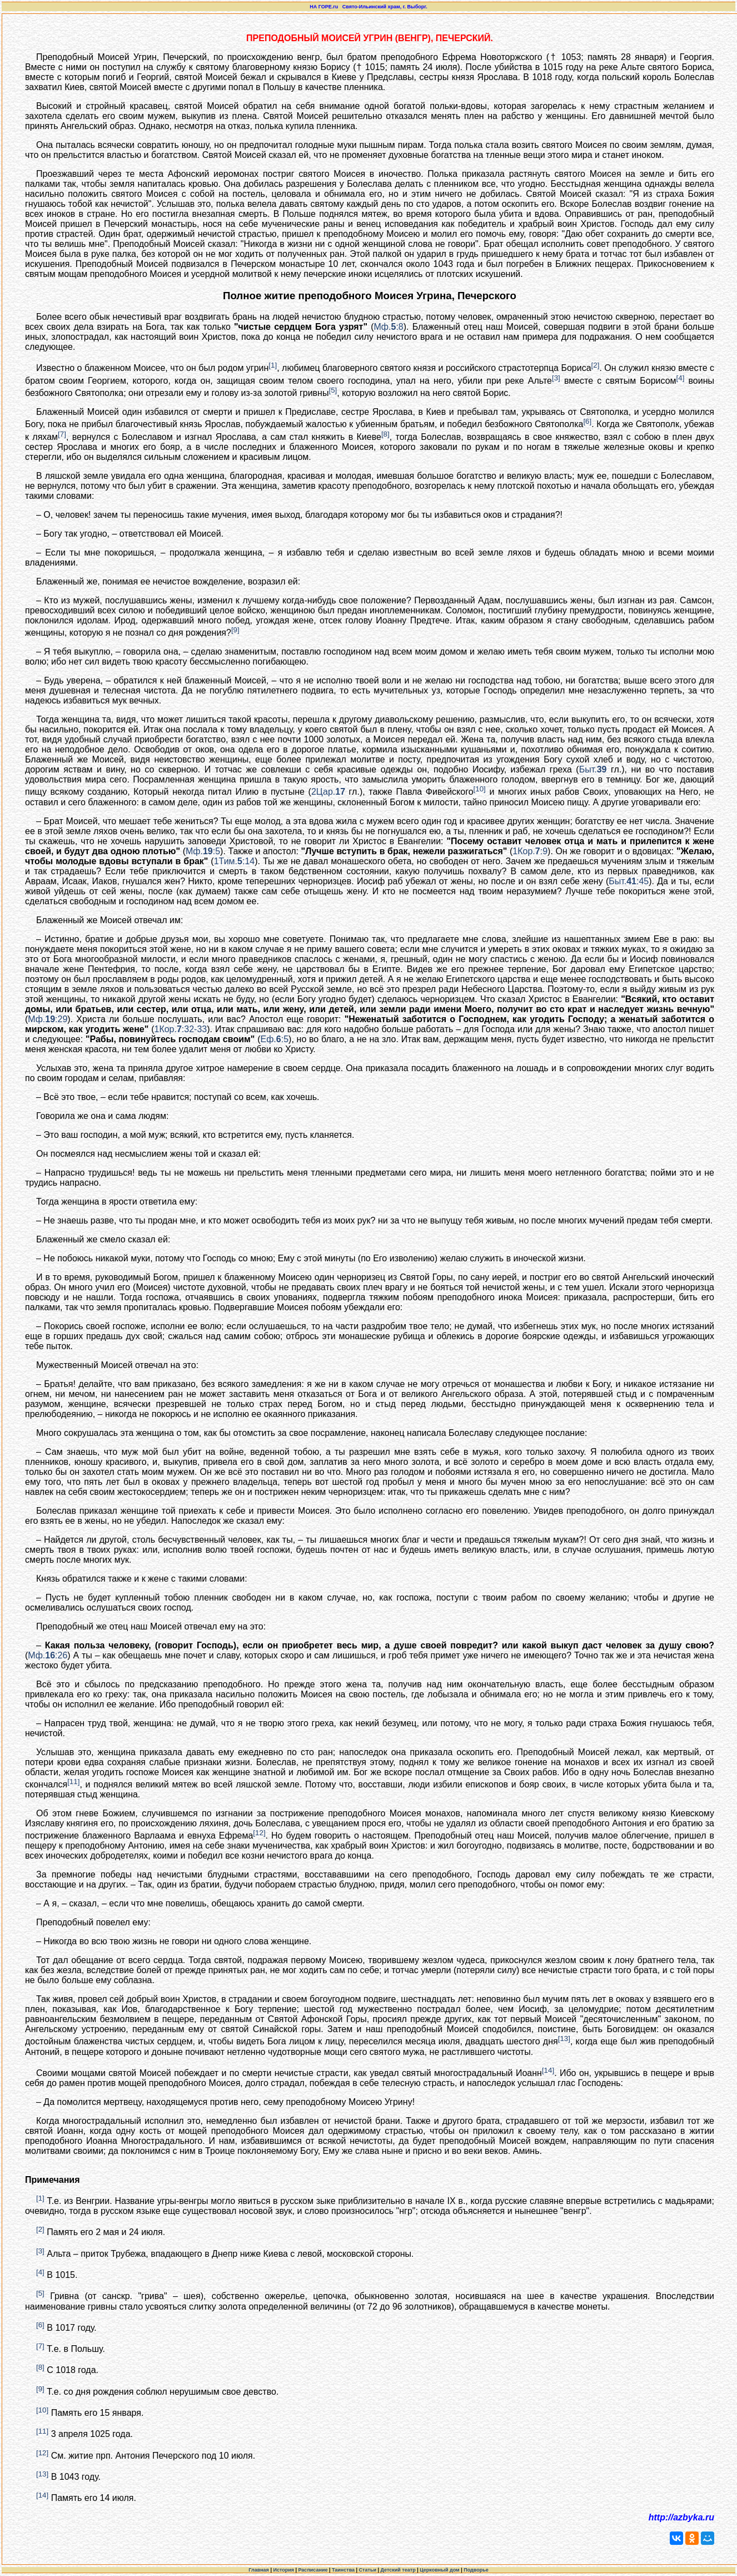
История (283, 2570)
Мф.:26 (47, 1655)
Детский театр (398, 2570)
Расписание (312, 2570)
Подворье (476, 2570)
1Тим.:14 (234, 861)
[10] (480, 789)
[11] (73, 1781)
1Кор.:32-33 (180, 1029)
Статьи (367, 2570)
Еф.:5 (275, 1039)
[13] (564, 2038)
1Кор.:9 (529, 851)
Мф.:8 (389, 326)
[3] (556, 378)
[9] (235, 630)
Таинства (343, 2570)
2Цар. (328, 792)
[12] (259, 1833)
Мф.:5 (203, 851)
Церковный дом (440, 2570)
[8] (385, 434)
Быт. (593, 769)
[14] (548, 2070)
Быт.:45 (629, 881)
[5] (332, 390)
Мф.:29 (47, 1019)
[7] (62, 434)
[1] (272, 365)
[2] (595, 365)
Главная (258, 2570)
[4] (680, 378)
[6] (587, 421)
